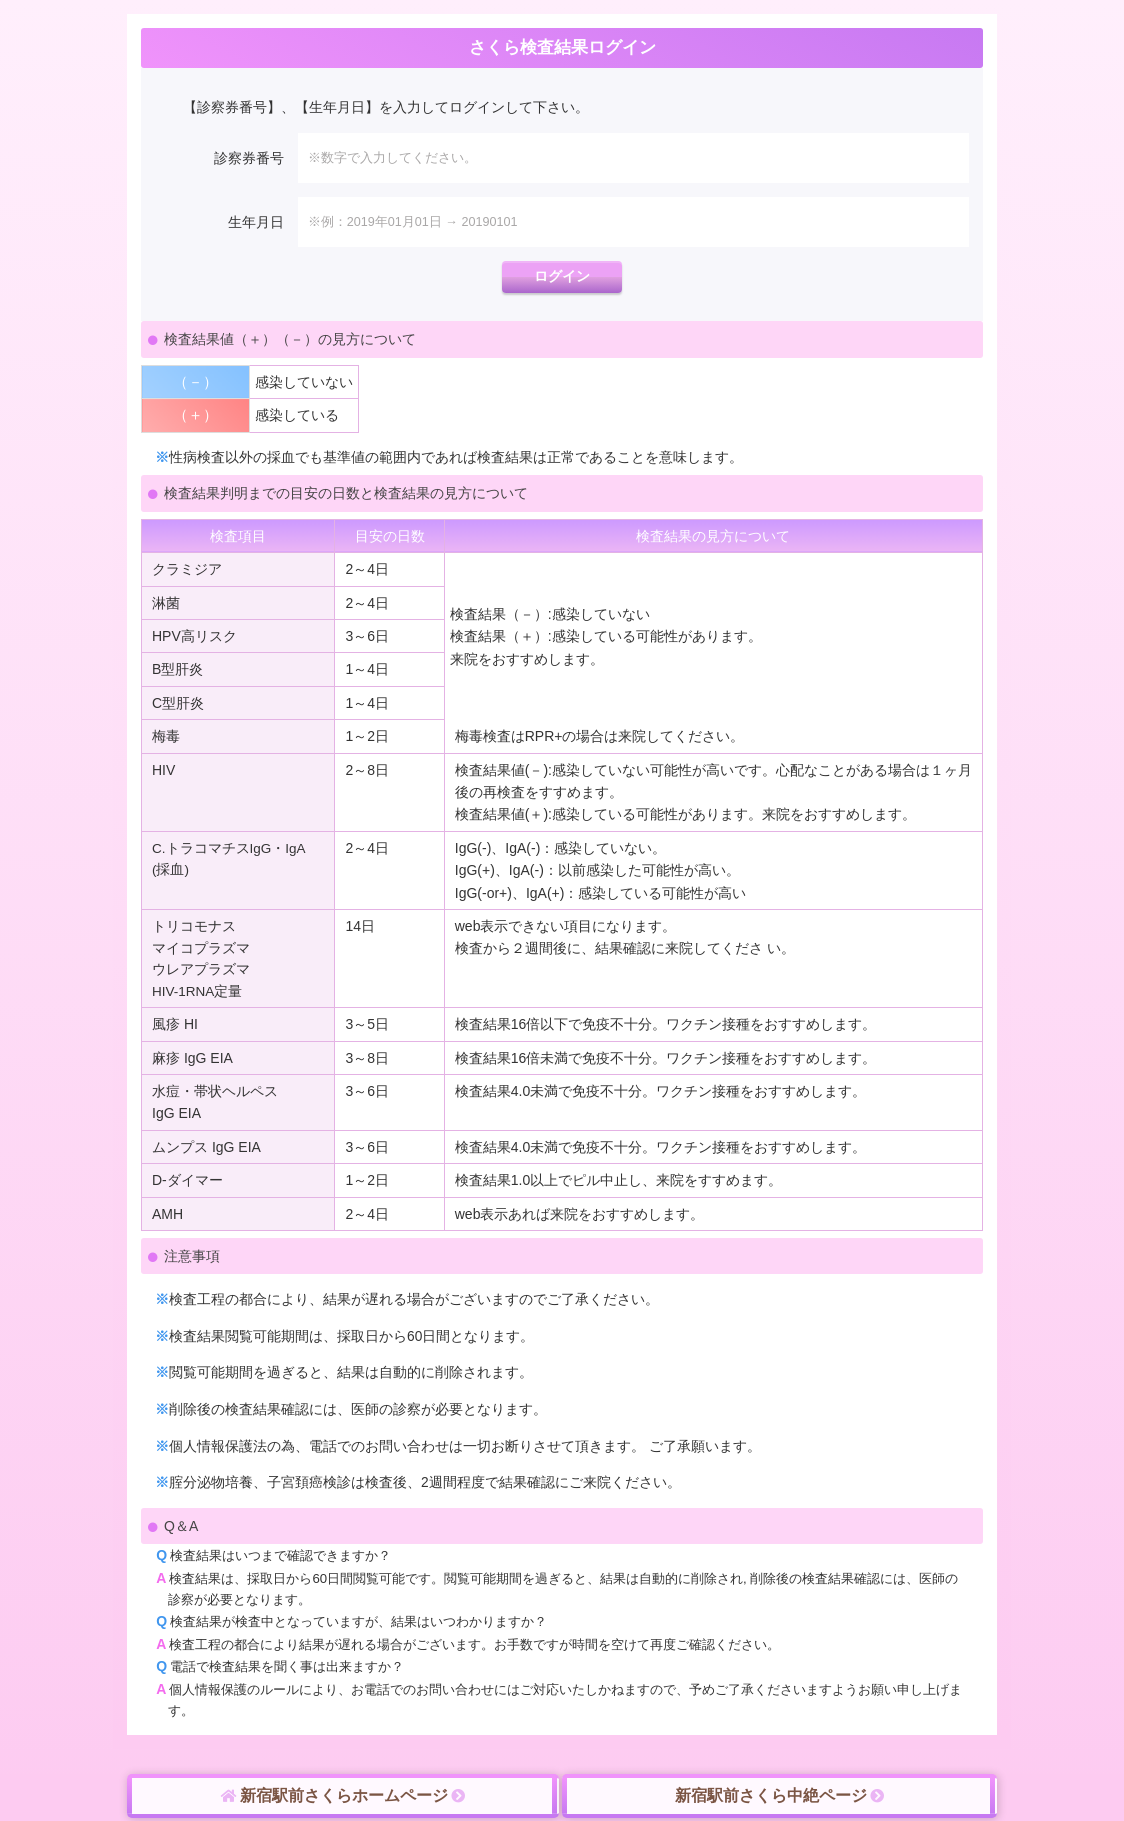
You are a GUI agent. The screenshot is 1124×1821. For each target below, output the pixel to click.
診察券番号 (249, 158)
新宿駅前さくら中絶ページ (779, 1796)
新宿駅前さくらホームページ (343, 1796)
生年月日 (256, 222)
